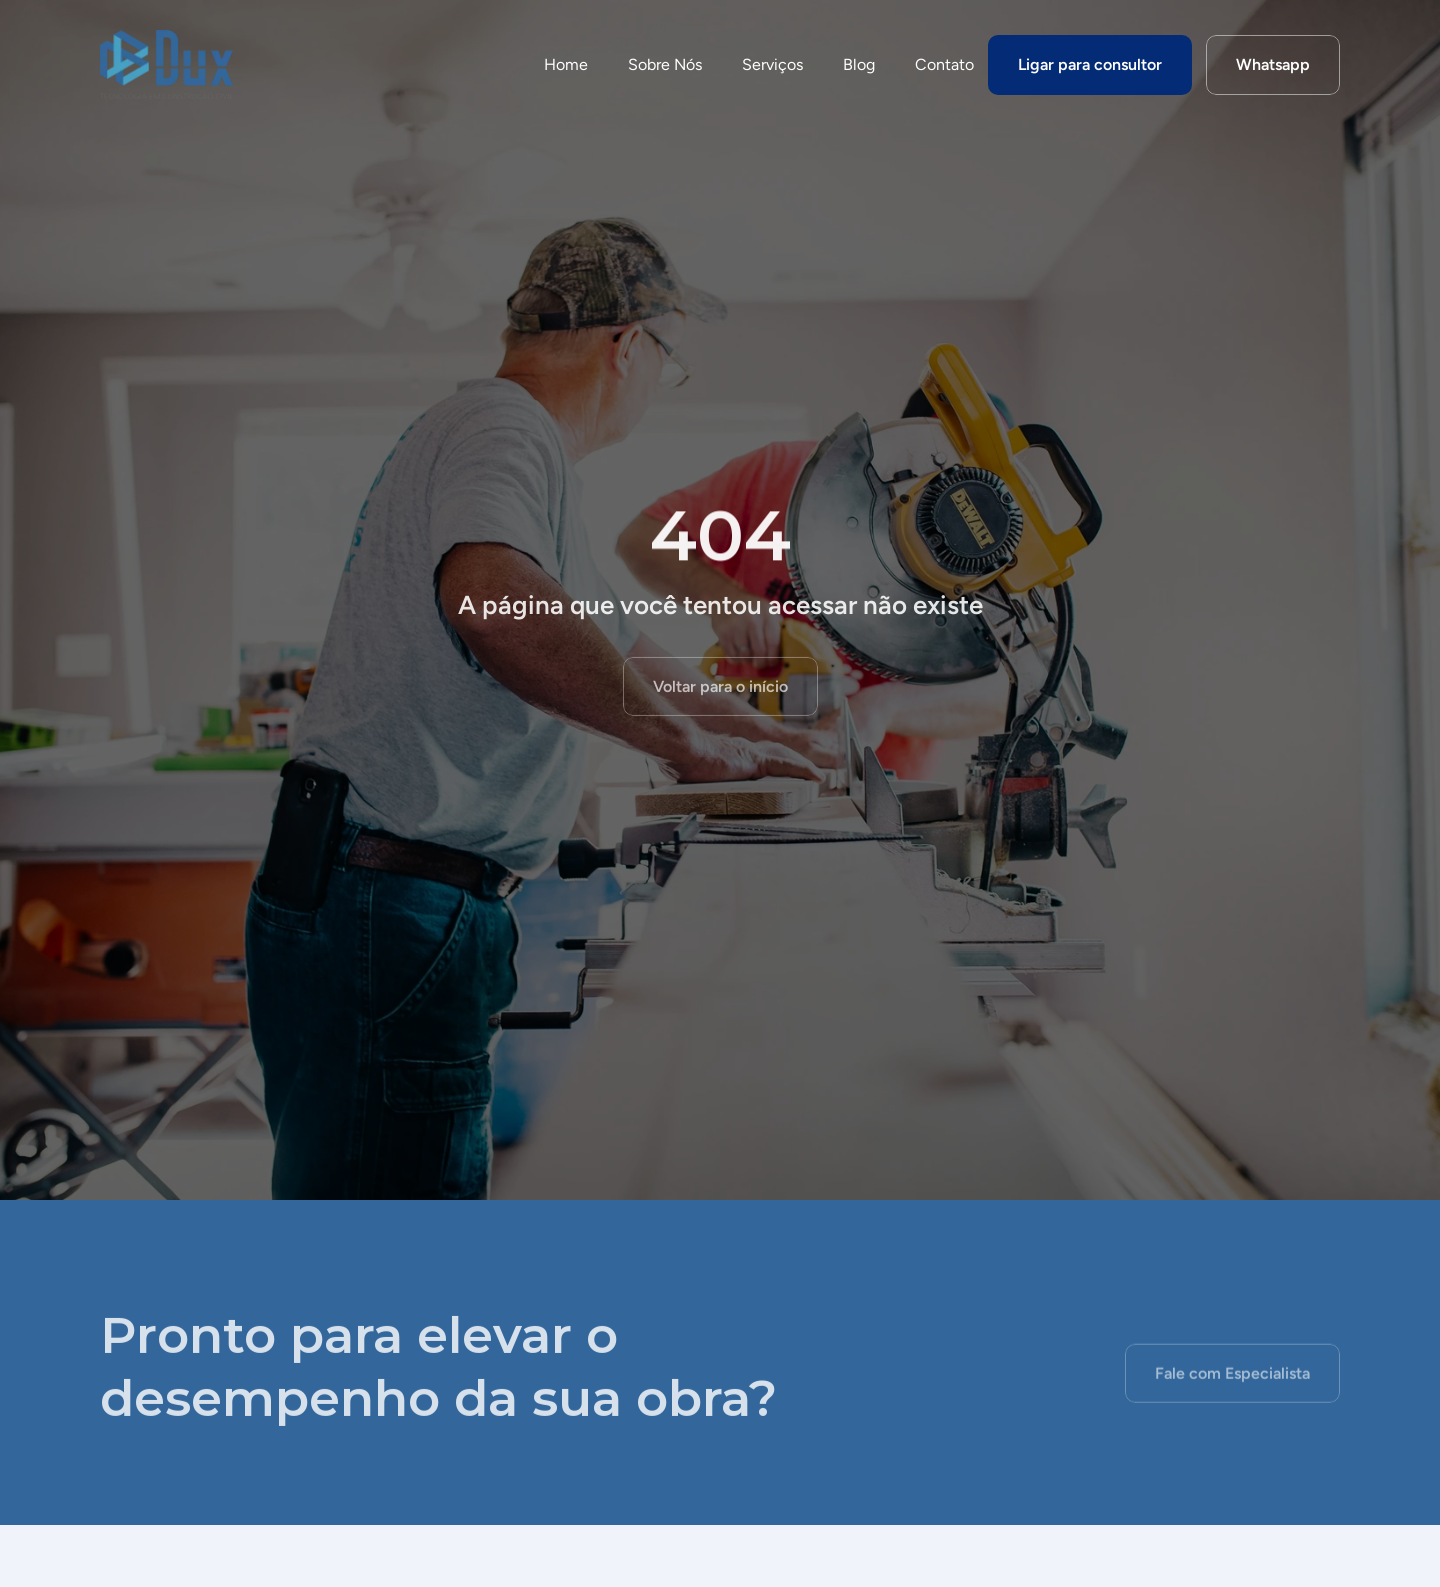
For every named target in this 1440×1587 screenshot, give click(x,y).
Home (566, 64)
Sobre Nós (665, 64)
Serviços (772, 64)
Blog (859, 64)
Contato (944, 64)
